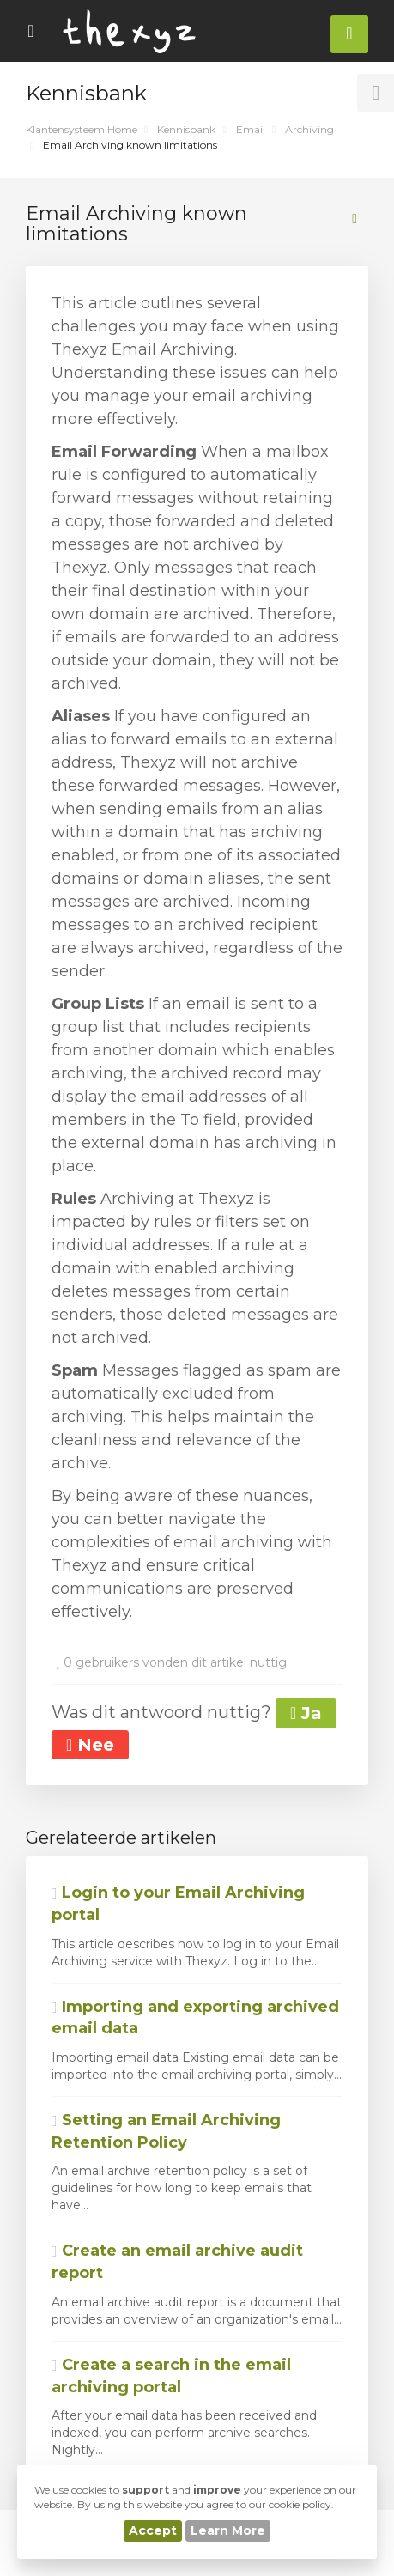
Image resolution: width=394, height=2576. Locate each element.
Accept (153, 2530)
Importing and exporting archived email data (195, 2017)
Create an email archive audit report (177, 2261)
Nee (90, 1745)
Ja (306, 1713)
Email (250, 129)
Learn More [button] (228, 2530)
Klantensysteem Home (81, 129)
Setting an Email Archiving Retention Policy (166, 2131)
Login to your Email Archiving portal (178, 1903)
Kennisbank (186, 129)
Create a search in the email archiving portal (171, 2376)
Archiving (309, 129)
